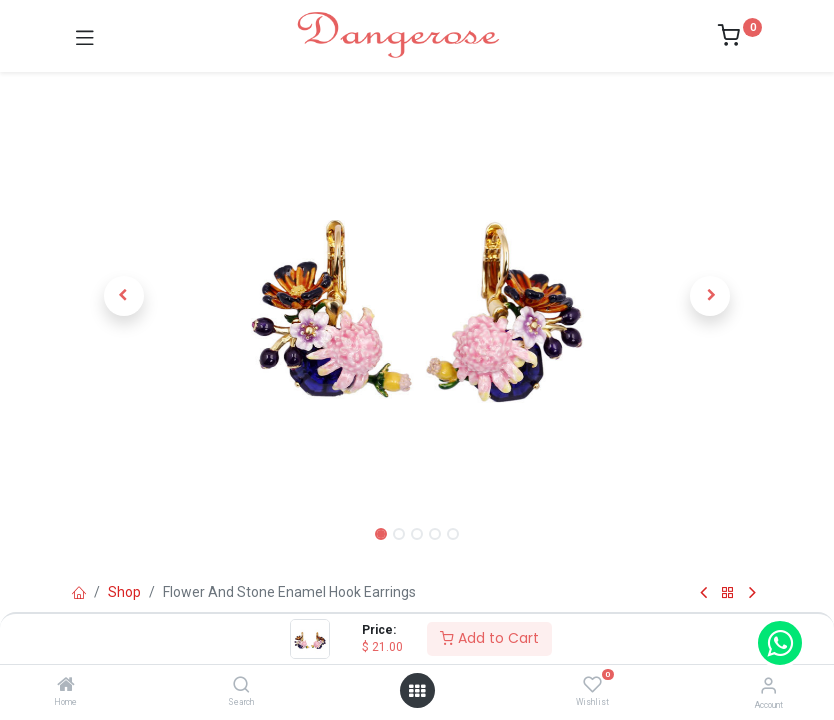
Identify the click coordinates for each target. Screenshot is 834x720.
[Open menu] (417, 691)
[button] (124, 296)
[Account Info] (768, 685)
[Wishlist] (592, 685)
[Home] (66, 686)
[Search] (241, 686)
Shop (124, 592)
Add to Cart (489, 638)
